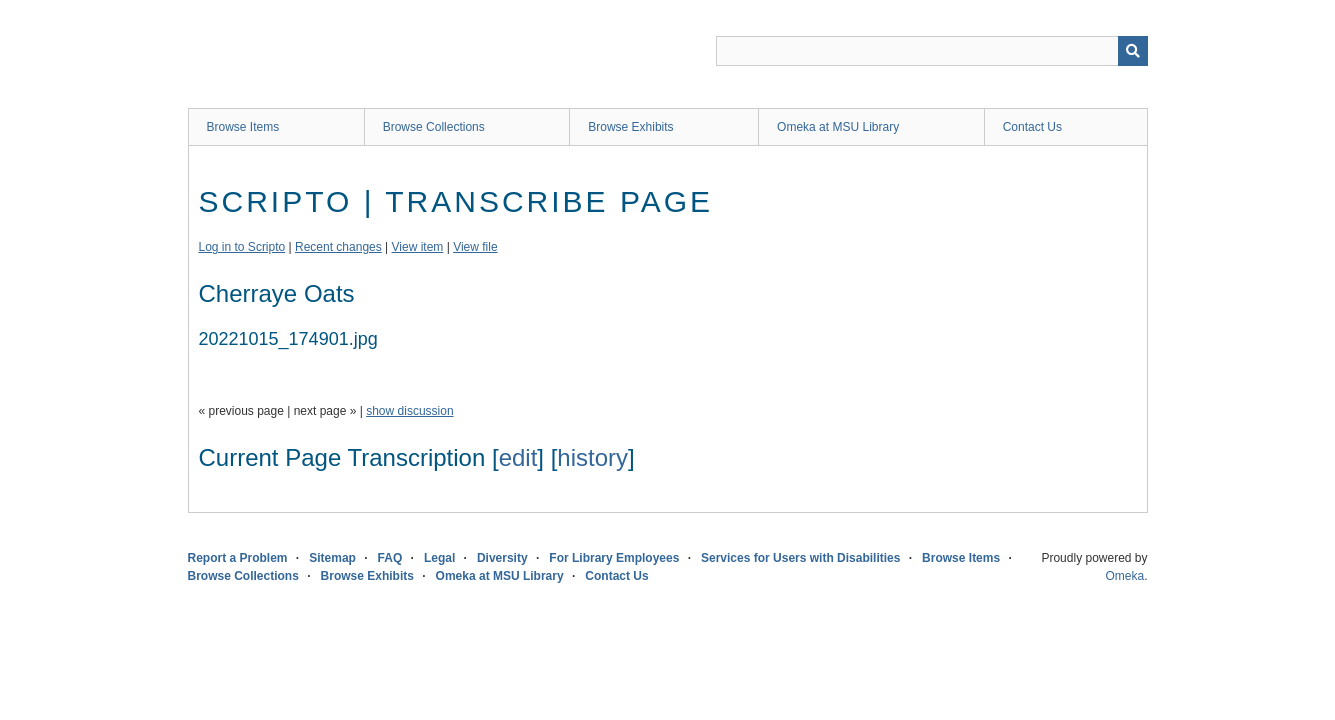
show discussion (409, 411)
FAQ (390, 558)
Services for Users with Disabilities (800, 558)
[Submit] (1133, 51)
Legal (439, 558)
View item (418, 247)
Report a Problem (238, 558)
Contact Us (1032, 127)
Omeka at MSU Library (838, 127)
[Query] (932, 51)
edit (518, 457)
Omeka (1124, 576)
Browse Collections (434, 127)
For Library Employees (614, 558)
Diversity (502, 558)
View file (475, 247)
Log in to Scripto (242, 247)
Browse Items (243, 127)
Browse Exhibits (630, 127)
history (592, 457)
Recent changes (338, 247)
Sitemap (332, 558)
